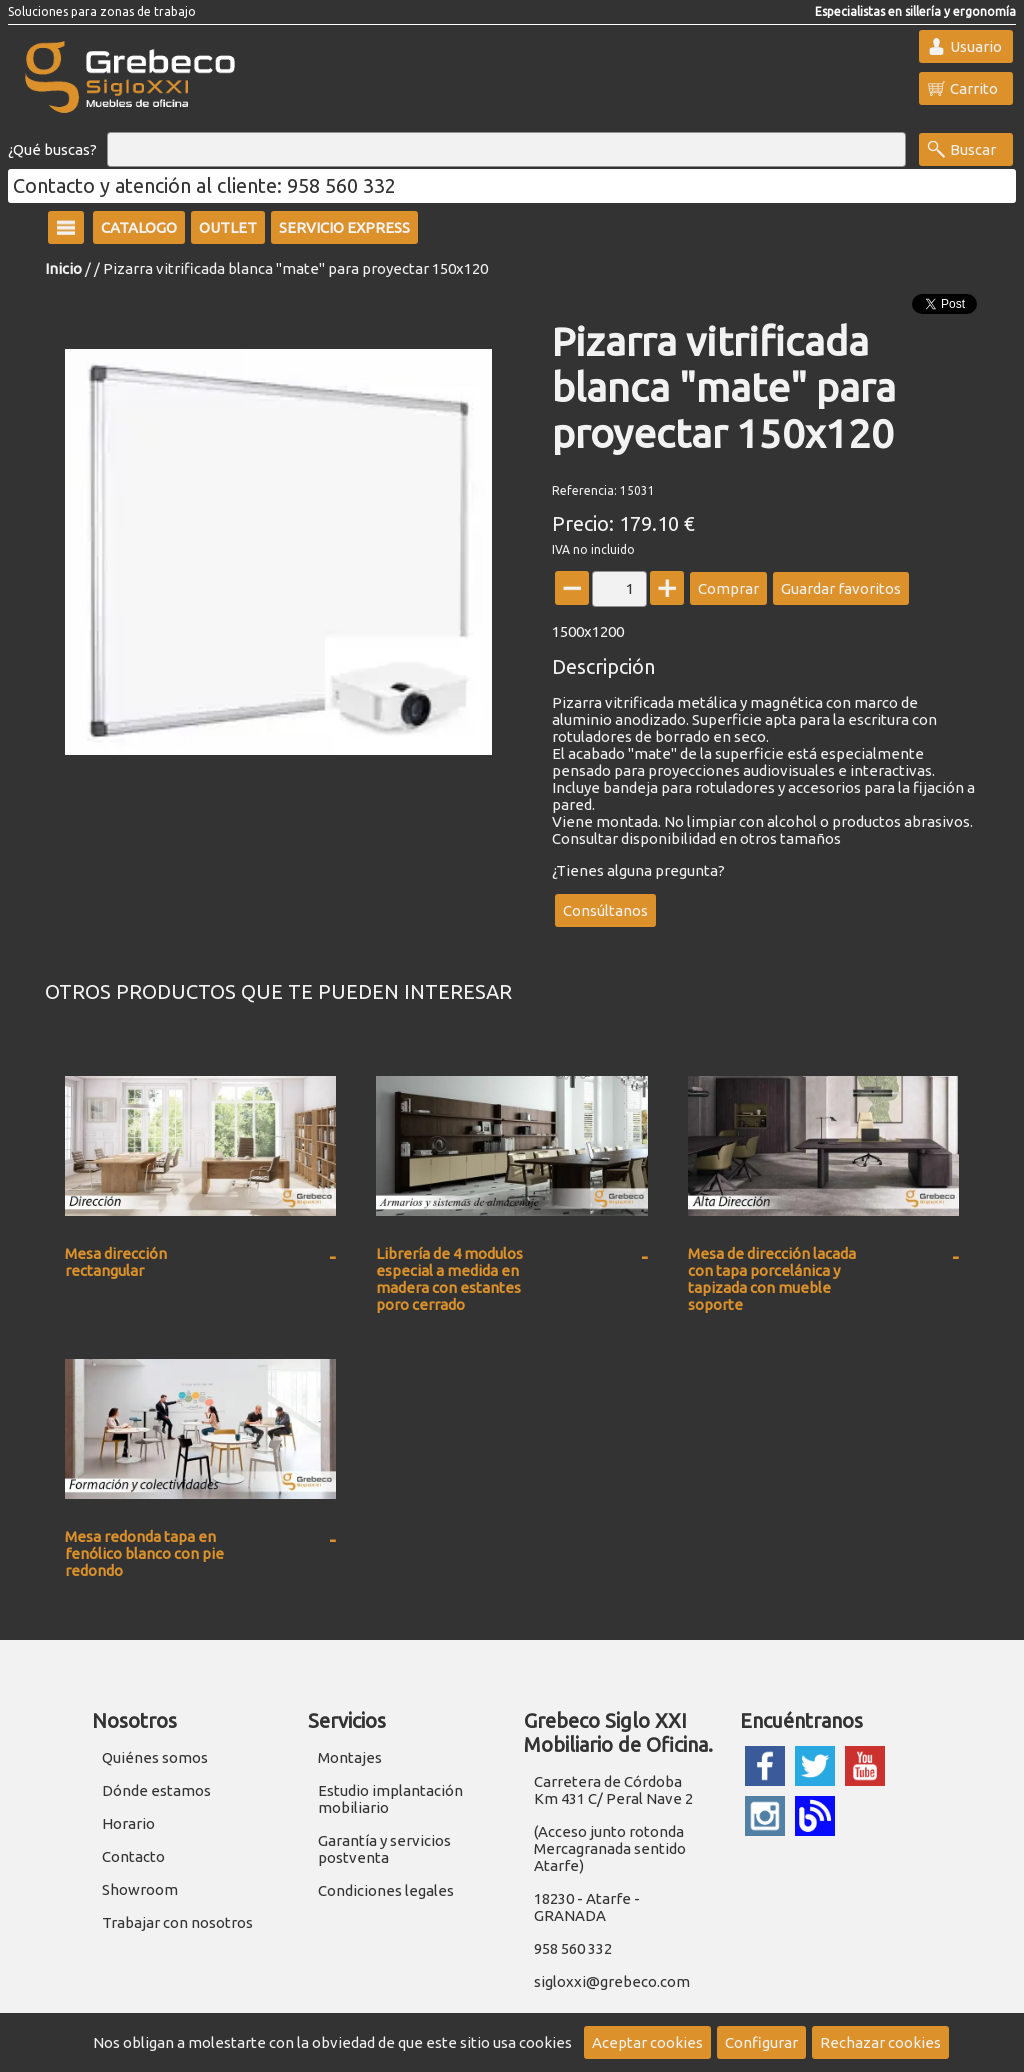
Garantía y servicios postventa (384, 1849)
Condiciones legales (386, 1890)
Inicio (63, 268)
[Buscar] (506, 150)
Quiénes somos (155, 1757)
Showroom (140, 1889)
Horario (128, 1823)
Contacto (133, 1856)
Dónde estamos (156, 1790)
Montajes (350, 1757)
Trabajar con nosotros (177, 1922)
